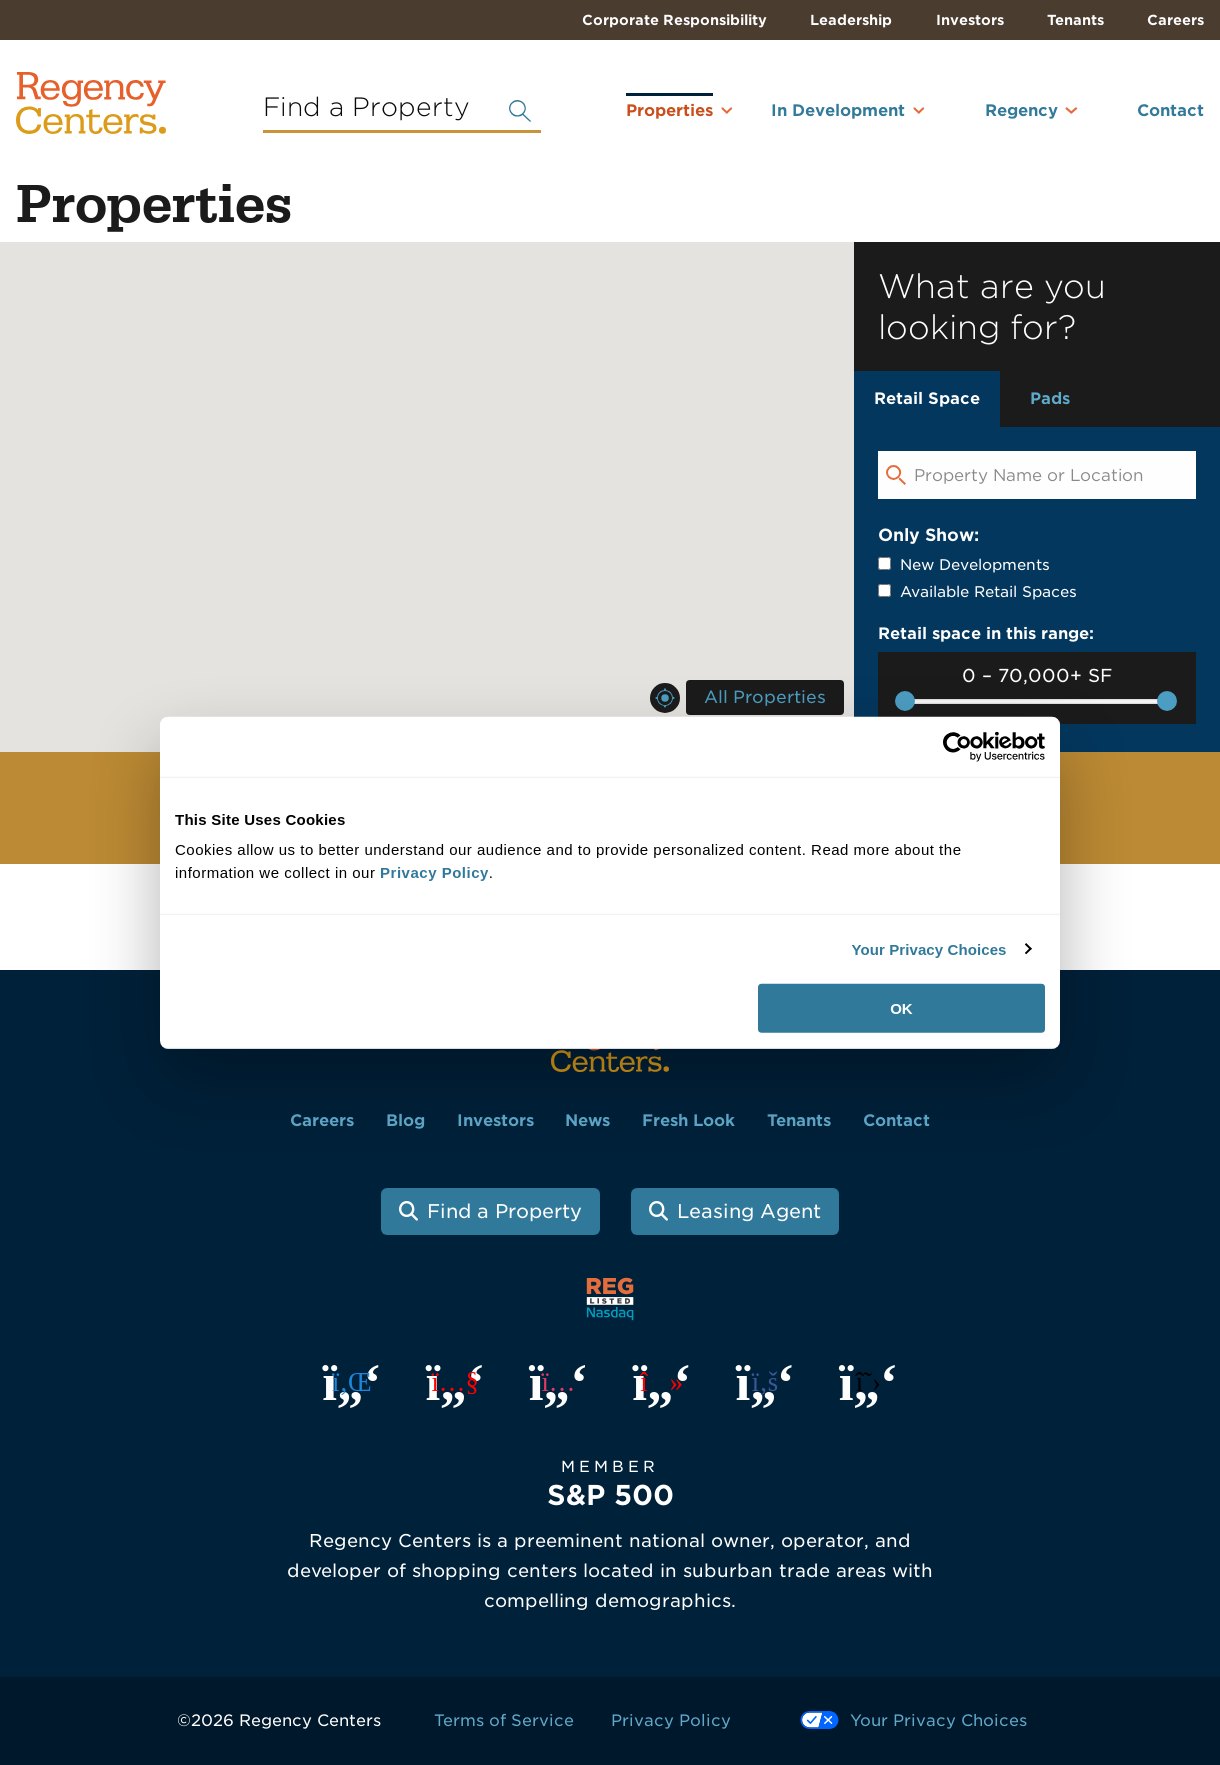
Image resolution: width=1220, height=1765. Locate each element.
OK (901, 1008)
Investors (970, 20)
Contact (1170, 110)
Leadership (851, 20)
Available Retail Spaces (988, 592)
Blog (405, 1120)
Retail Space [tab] (927, 398)
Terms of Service (504, 1720)
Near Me (665, 698)
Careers (1175, 20)
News (587, 1120)
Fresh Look (688, 1120)
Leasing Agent (749, 1211)
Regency (1021, 110)
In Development (838, 110)
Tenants (1075, 20)
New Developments (975, 565)
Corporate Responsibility (674, 20)
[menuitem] (643, 119)
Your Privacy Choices (928, 948)
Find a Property (504, 1211)
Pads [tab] (1050, 398)
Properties (669, 106)
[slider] (905, 701)
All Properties (765, 697)
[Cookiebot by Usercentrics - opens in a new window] (957, 746)
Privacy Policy (671, 1720)
